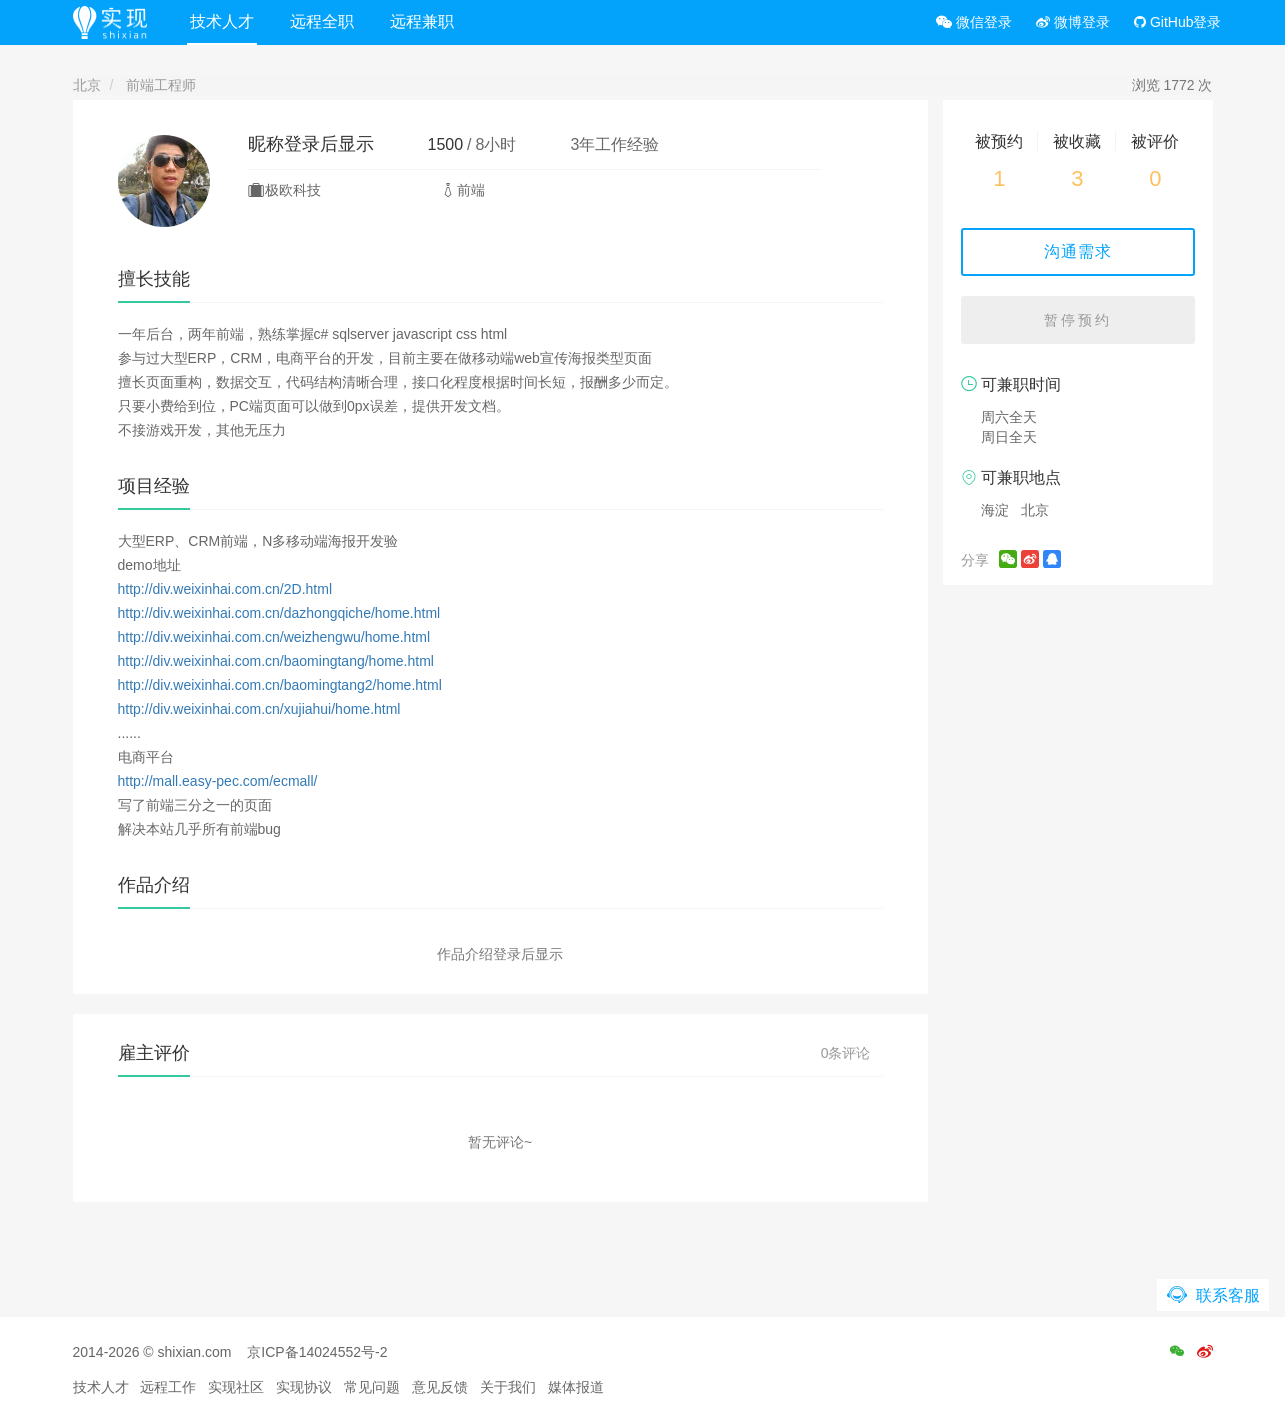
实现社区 (236, 1387)
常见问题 (372, 1387)
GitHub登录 (1177, 22)
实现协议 (304, 1387)
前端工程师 (161, 85)
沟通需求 (1078, 251)
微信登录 (974, 22)
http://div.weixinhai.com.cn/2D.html (225, 589)
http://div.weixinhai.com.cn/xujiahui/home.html (259, 709)
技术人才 (222, 21)
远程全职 (322, 21)
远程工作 (168, 1387)
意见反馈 (440, 1387)
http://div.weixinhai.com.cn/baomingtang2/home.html (280, 685)
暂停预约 (1078, 320)
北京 (87, 85)
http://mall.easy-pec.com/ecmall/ (218, 781)
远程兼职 (422, 21)
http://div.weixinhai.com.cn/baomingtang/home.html (276, 661)
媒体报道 (576, 1387)
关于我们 (508, 1387)
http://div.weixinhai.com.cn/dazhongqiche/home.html (279, 613)
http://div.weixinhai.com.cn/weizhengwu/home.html (274, 637)
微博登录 (1073, 22)
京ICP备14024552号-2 (317, 1352)
